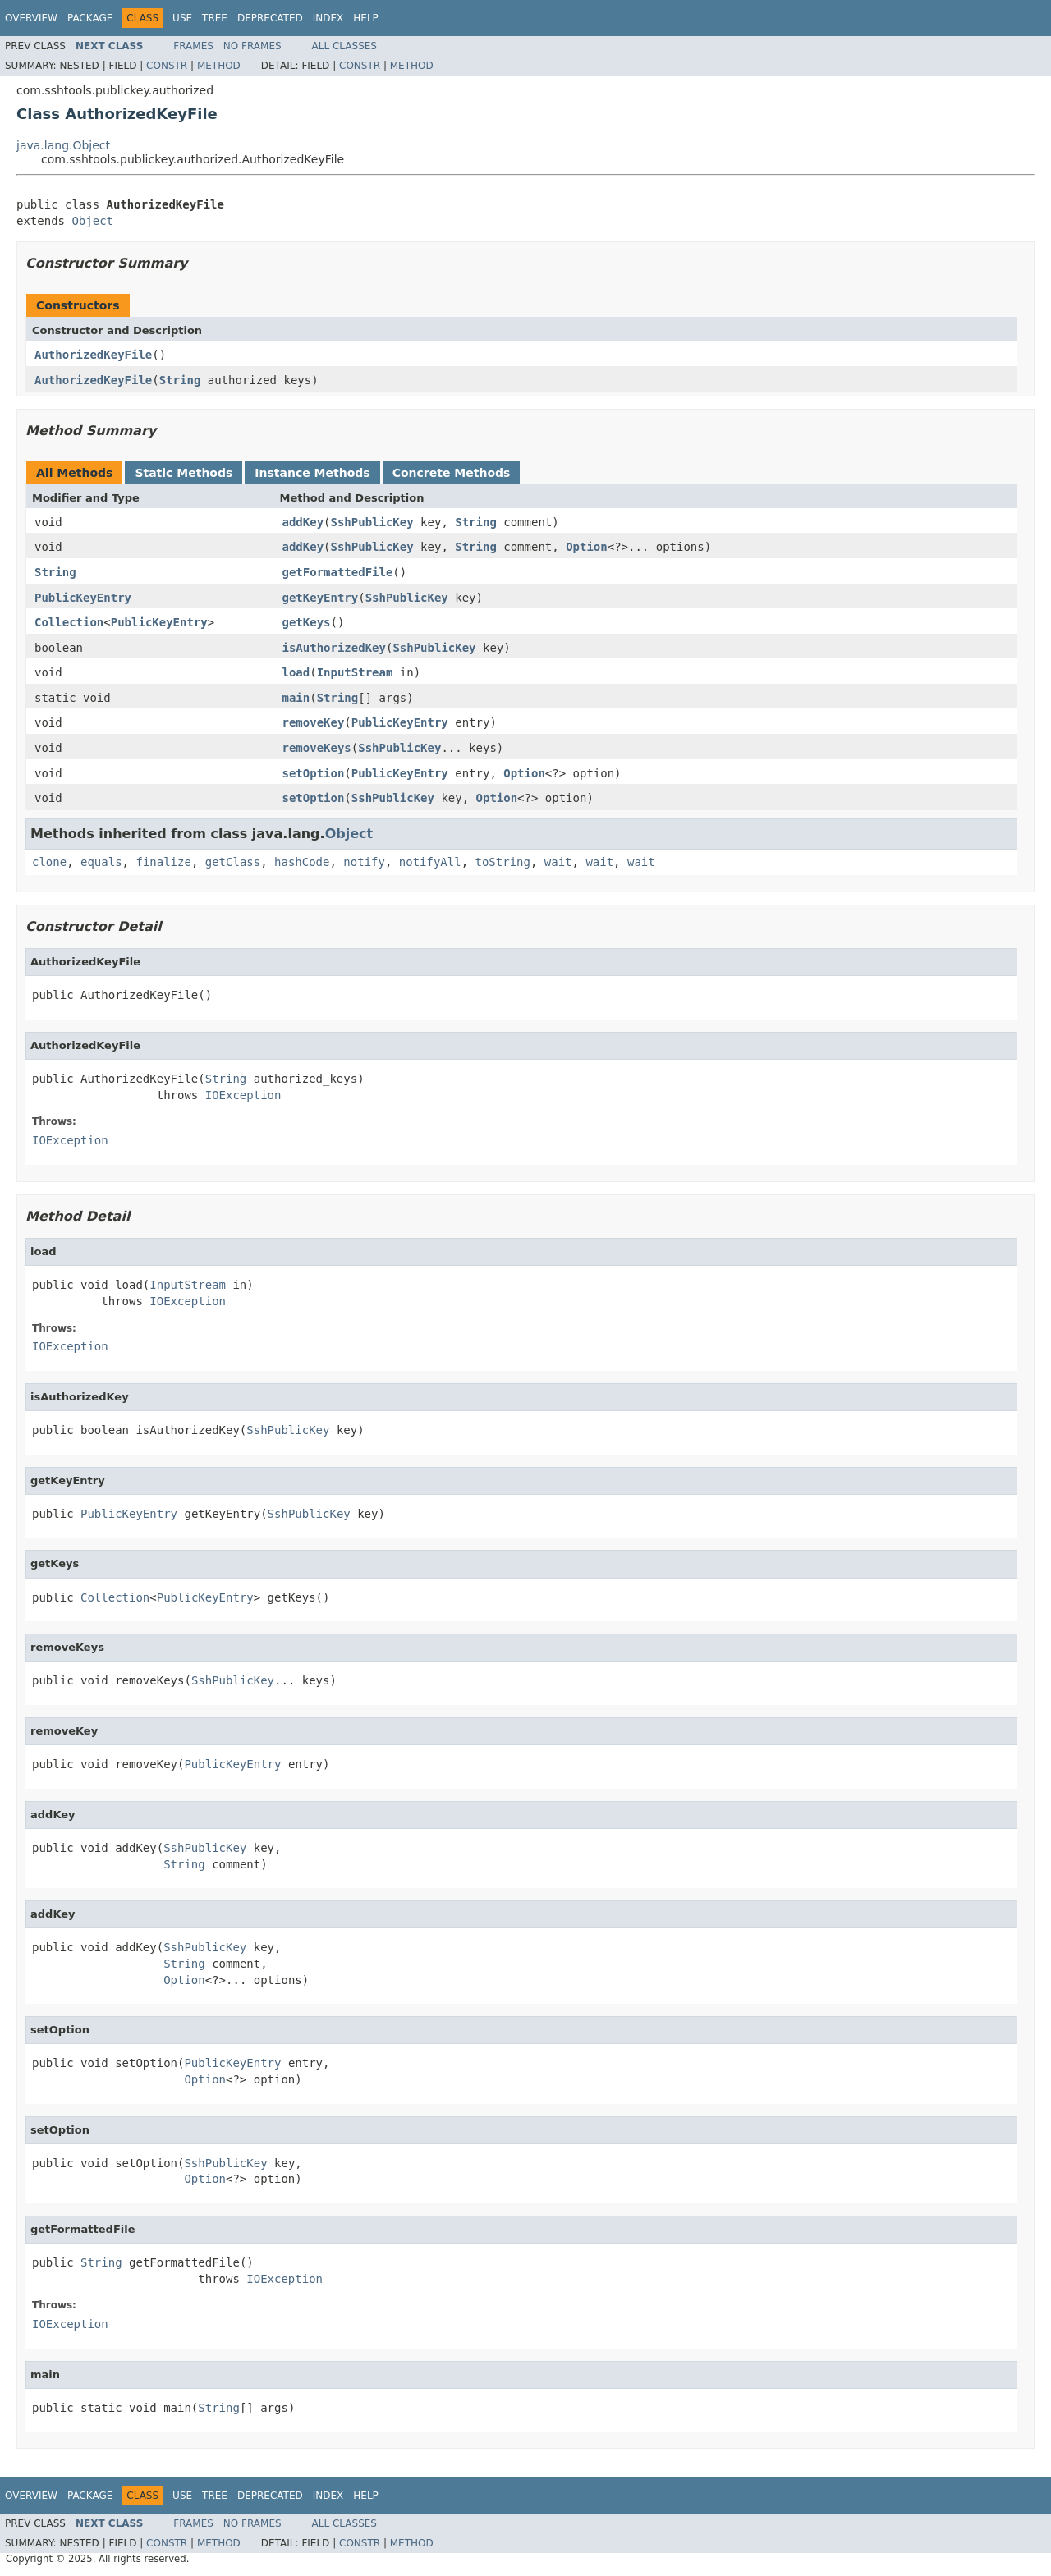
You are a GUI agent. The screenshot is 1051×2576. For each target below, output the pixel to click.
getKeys (306, 622)
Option (587, 546)
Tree (214, 18)
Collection (68, 622)
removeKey (313, 722)
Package (89, 18)
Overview (31, 18)
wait (558, 862)
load (296, 672)
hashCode (301, 862)
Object (92, 220)
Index (328, 18)
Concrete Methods (451, 472)
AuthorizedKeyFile (93, 354)
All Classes (344, 46)
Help (366, 18)
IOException (243, 1095)
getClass (232, 862)
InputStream (355, 672)
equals (101, 862)
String (180, 380)
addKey (303, 522)
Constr (166, 65)
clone (49, 862)
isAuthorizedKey (334, 647)
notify (364, 862)
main (296, 697)
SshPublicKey (372, 522)
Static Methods (183, 472)
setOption (313, 773)
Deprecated (270, 18)
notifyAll (430, 862)
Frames (193, 46)
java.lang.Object (63, 145)
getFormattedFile (337, 572)
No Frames (252, 46)
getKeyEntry (320, 597)
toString (502, 862)
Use (182, 18)
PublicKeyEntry (82, 597)
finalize (162, 862)
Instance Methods (312, 472)
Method (219, 65)
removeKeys (316, 747)
